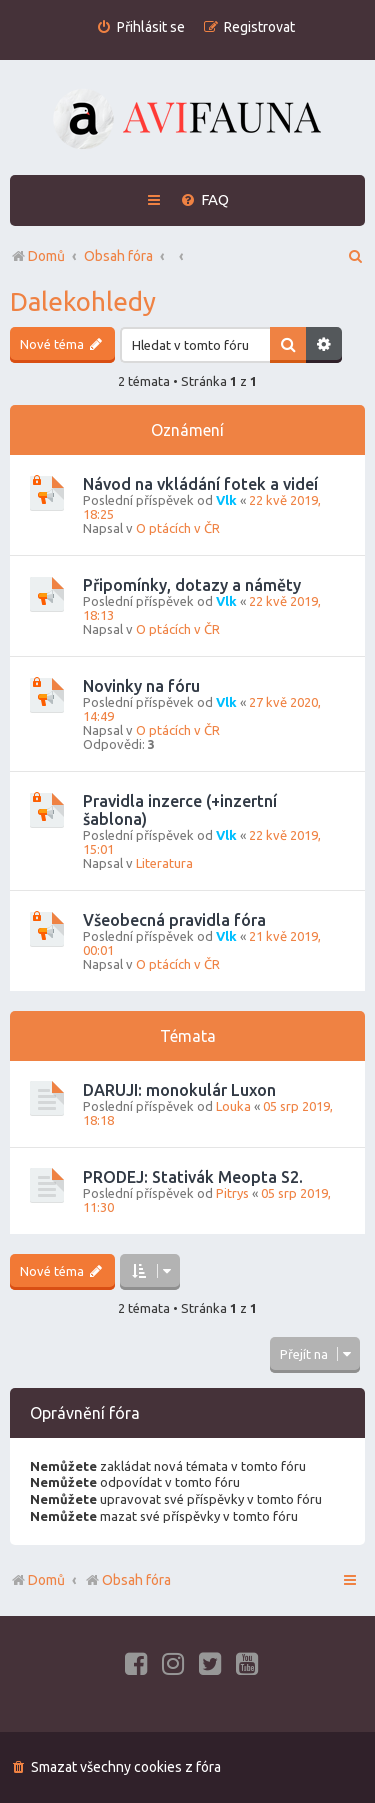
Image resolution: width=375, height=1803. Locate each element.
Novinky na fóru (141, 686)
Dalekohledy (83, 301)
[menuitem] (140, 27)
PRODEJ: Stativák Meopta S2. (193, 1177)
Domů (46, 1580)
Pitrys (232, 1193)
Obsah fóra (127, 1580)
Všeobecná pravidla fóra (174, 920)
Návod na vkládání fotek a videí (200, 484)
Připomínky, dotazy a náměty (192, 585)
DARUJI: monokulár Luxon (179, 1090)
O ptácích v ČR (178, 528)
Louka (233, 1106)
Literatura (164, 863)
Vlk (226, 500)
